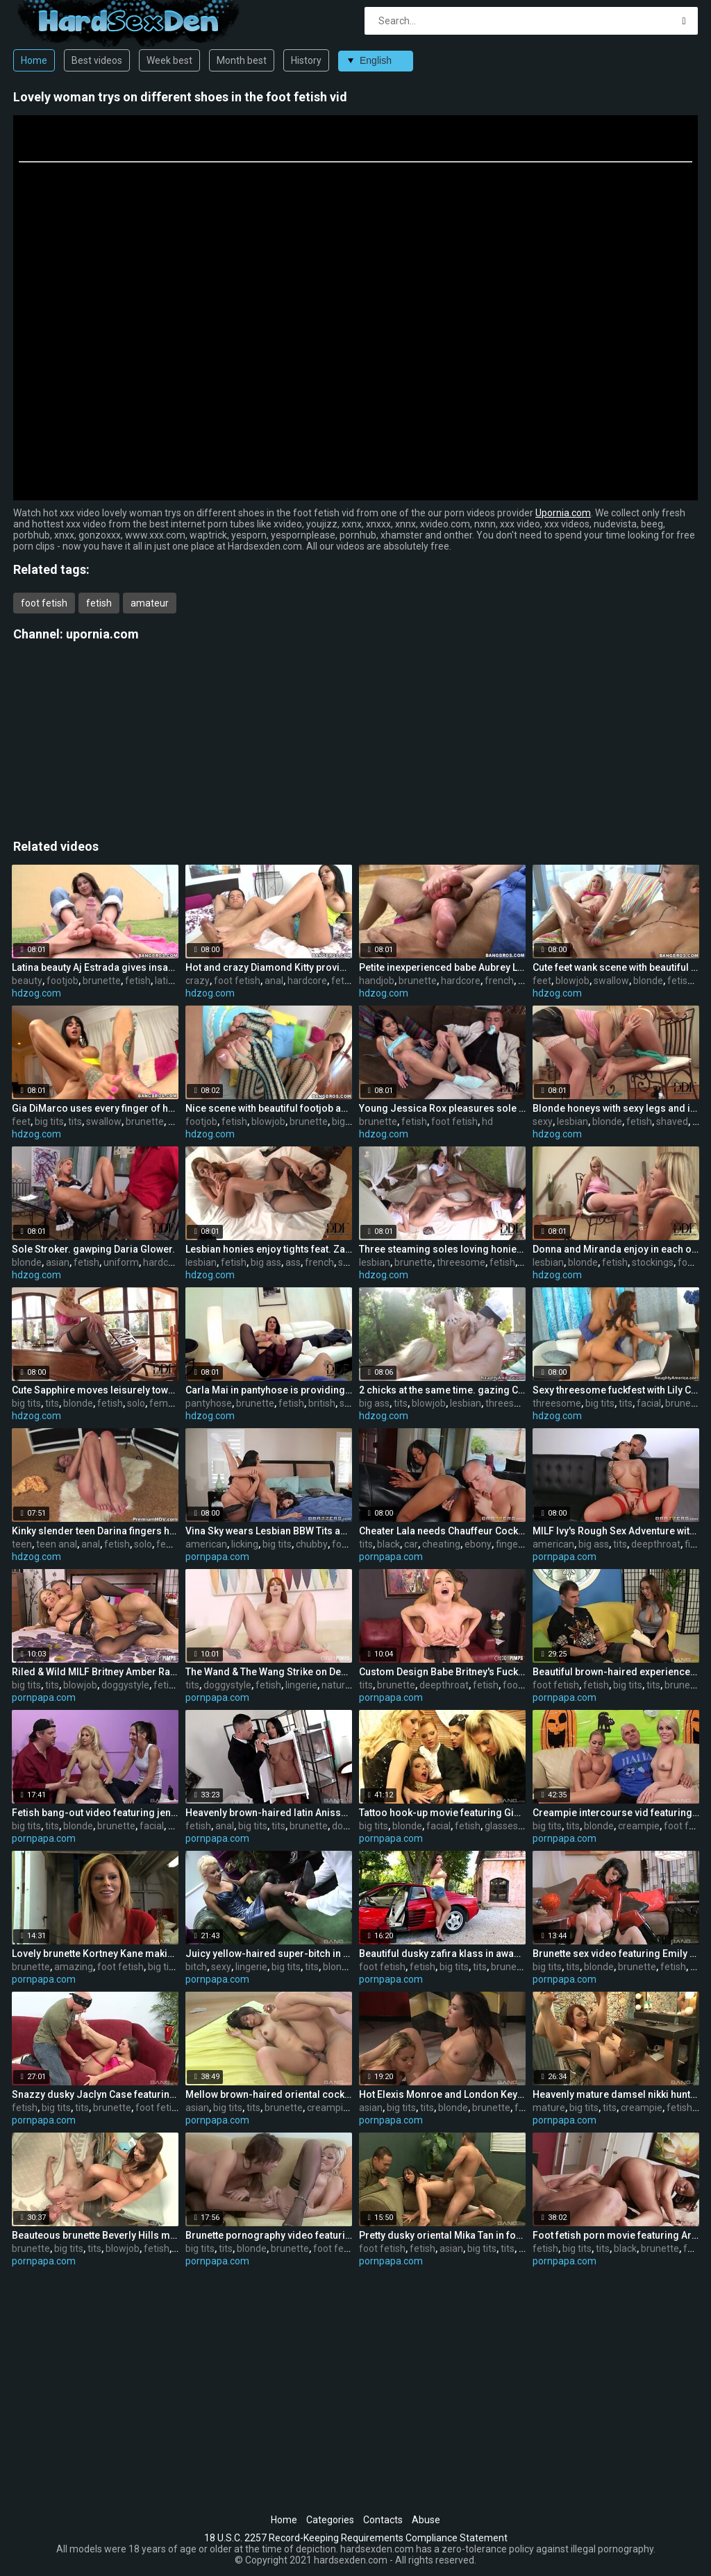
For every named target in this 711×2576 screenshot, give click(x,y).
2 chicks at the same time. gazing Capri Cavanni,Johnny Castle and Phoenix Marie (442, 1390)
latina (167, 980)
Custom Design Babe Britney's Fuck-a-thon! (442, 1671)
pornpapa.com (217, 1556)
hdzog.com (36, 993)
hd (487, 1121)
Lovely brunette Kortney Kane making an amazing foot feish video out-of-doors (95, 1953)
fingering (515, 1544)
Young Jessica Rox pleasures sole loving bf (442, 1108)
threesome (461, 1262)
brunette (102, 980)
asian (57, 1262)
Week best (169, 60)
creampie (639, 1825)
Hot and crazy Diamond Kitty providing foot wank (268, 967)
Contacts (383, 2519)
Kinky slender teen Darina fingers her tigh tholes (95, 1530)
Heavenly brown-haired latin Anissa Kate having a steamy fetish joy (268, 1812)
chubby (312, 1544)
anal (274, 980)
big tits (49, 1121)
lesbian (572, 1121)
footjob (62, 980)
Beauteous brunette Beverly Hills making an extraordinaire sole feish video (95, 2235)
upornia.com (102, 634)
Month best (242, 60)
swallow (611, 980)
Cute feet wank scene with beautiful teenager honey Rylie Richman (616, 967)
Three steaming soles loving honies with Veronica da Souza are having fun (442, 1249)
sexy (543, 1121)
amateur (150, 603)
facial (649, 1403)
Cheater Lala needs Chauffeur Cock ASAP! (442, 1530)
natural (337, 1684)
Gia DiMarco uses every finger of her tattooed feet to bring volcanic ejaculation (95, 1108)
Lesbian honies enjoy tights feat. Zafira (268, 1249)
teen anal (56, 1544)
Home (34, 60)
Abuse (426, 2519)
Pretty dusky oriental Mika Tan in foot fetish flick (442, 2235)
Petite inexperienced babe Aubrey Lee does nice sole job (442, 967)
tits (75, 1121)
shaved (672, 1121)
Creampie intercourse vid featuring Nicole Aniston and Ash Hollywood (616, 1812)
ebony (478, 1544)
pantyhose (208, 1403)
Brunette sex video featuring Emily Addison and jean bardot (616, 1953)
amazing (73, 1966)
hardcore (307, 980)
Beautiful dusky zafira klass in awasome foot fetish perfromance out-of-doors (442, 1953)
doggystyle (125, 1684)
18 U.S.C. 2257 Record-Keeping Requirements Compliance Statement (356, 2537)
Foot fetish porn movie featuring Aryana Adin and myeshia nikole (616, 2235)
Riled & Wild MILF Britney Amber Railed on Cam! (95, 1671)
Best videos (97, 60)
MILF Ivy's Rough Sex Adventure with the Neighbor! (616, 1530)
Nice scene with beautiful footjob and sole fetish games (268, 1108)
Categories (330, 2519)
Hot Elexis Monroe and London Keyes (442, 2094)
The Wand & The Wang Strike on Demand (268, 1671)
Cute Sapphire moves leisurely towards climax (95, 1390)
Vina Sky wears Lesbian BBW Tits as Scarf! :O (268, 1530)
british (321, 1403)
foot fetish (44, 603)
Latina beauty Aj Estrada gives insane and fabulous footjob (95, 967)
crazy (197, 980)
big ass (347, 1121)
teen (22, 1544)
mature (549, 2107)
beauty (27, 980)
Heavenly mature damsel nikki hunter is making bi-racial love (616, 2094)
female (165, 1403)
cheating (441, 1544)
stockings (653, 1262)
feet (542, 980)
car (411, 1544)
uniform (121, 1262)
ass (293, 1262)
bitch (196, 1966)
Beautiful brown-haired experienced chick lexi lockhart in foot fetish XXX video (616, 1671)
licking (244, 1544)
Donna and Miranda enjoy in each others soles (616, 1249)
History (306, 60)
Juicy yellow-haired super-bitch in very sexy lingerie (268, 1953)
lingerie (301, 1684)
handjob (376, 980)
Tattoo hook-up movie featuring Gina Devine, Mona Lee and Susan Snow (442, 1812)
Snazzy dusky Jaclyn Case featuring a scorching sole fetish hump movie (95, 2094)
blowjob (572, 980)
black (388, 1544)
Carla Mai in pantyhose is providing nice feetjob (268, 1390)
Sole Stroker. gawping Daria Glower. (93, 1249)
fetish (99, 603)
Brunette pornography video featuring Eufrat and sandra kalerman (268, 2235)
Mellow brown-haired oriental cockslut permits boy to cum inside (268, 2094)
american (206, 1544)
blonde (648, 980)
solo (136, 1403)
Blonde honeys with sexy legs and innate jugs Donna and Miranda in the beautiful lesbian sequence (616, 1108)
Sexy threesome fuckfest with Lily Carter (616, 1390)
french (499, 980)
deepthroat (655, 1544)
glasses (501, 1825)
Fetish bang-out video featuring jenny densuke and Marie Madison (95, 1812)
